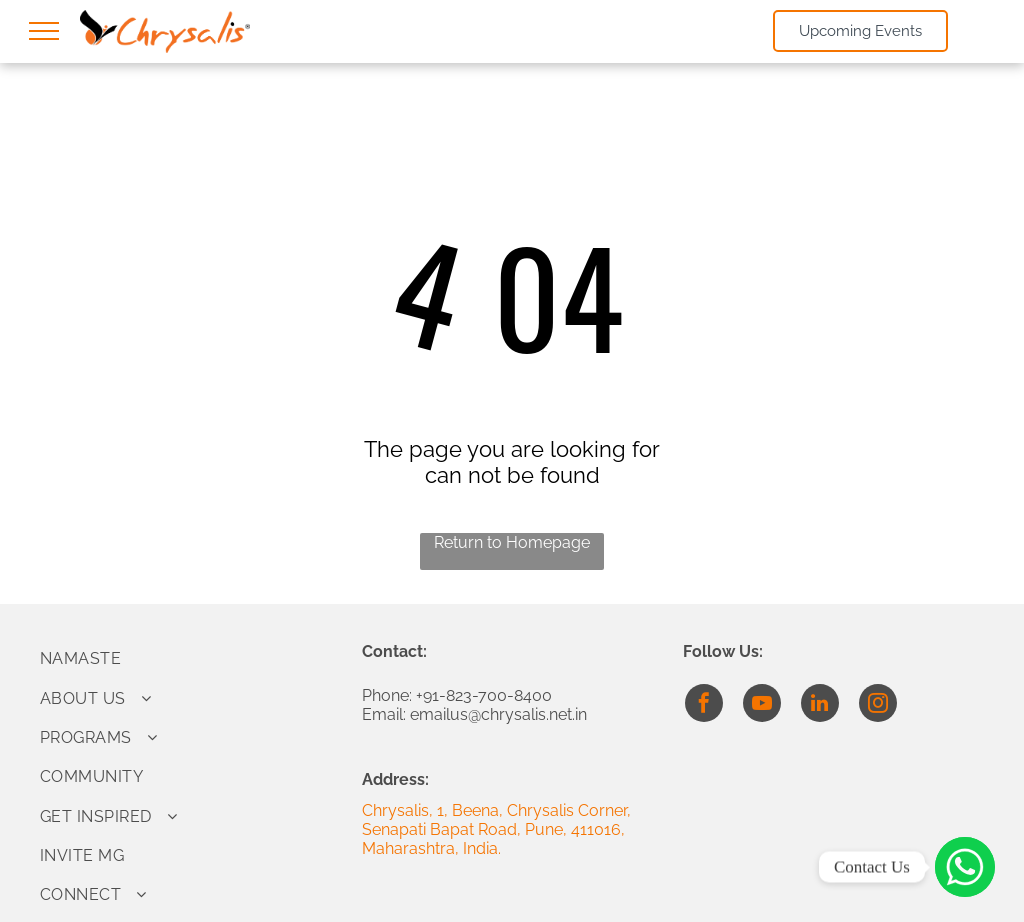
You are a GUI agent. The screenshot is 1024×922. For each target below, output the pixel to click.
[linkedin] (820, 705)
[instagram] (878, 705)
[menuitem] (190, 658)
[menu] (44, 31)
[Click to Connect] (965, 867)
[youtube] (762, 705)
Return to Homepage (512, 542)
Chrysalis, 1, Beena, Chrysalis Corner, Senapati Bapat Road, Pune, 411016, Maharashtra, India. (496, 829)
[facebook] (704, 705)
